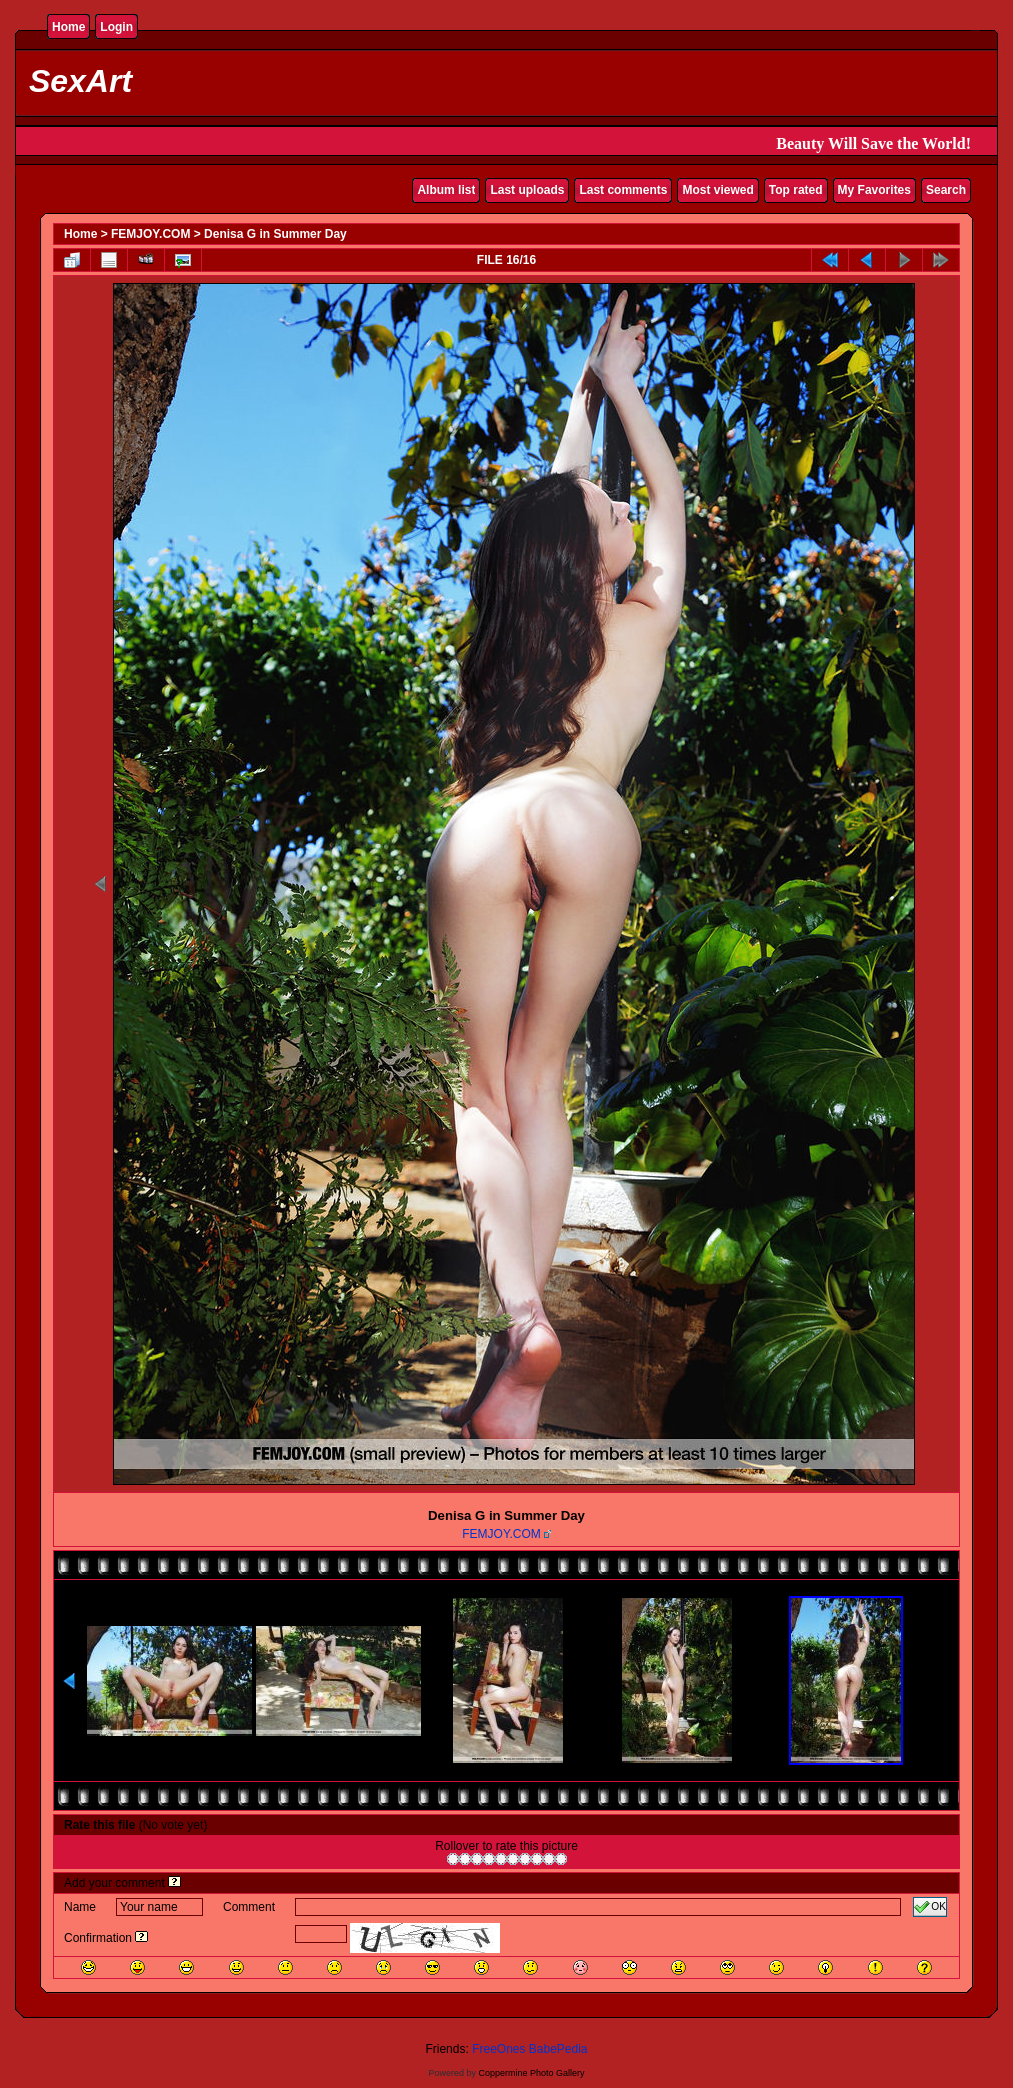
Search (946, 190)
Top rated (796, 190)
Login (116, 27)
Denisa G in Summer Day (275, 234)
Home (68, 27)
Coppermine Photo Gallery (531, 2073)
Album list (446, 190)
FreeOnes (498, 2049)
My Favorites (874, 190)
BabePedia (558, 2049)
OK (930, 1907)
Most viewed (717, 190)
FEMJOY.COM (150, 234)
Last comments (623, 190)
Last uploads (527, 190)
